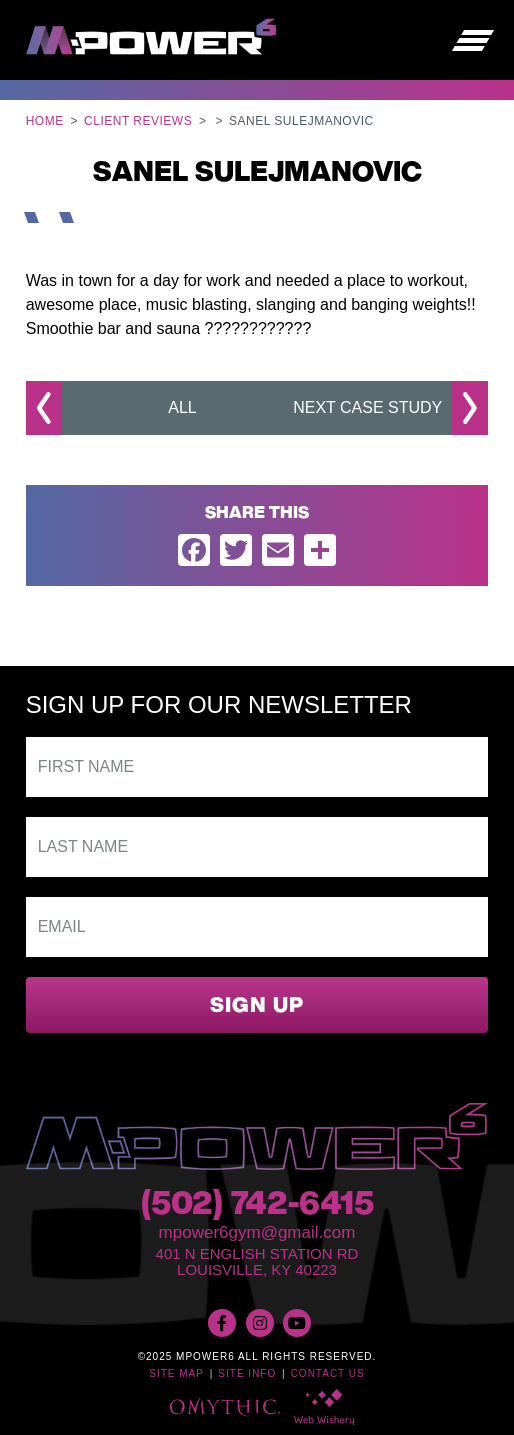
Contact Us (328, 1373)
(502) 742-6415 (257, 1206)
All (182, 407)
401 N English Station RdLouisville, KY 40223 (257, 1262)
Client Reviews (138, 121)
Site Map (176, 1373)
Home (45, 121)
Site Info (247, 1373)
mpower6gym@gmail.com (257, 1232)
